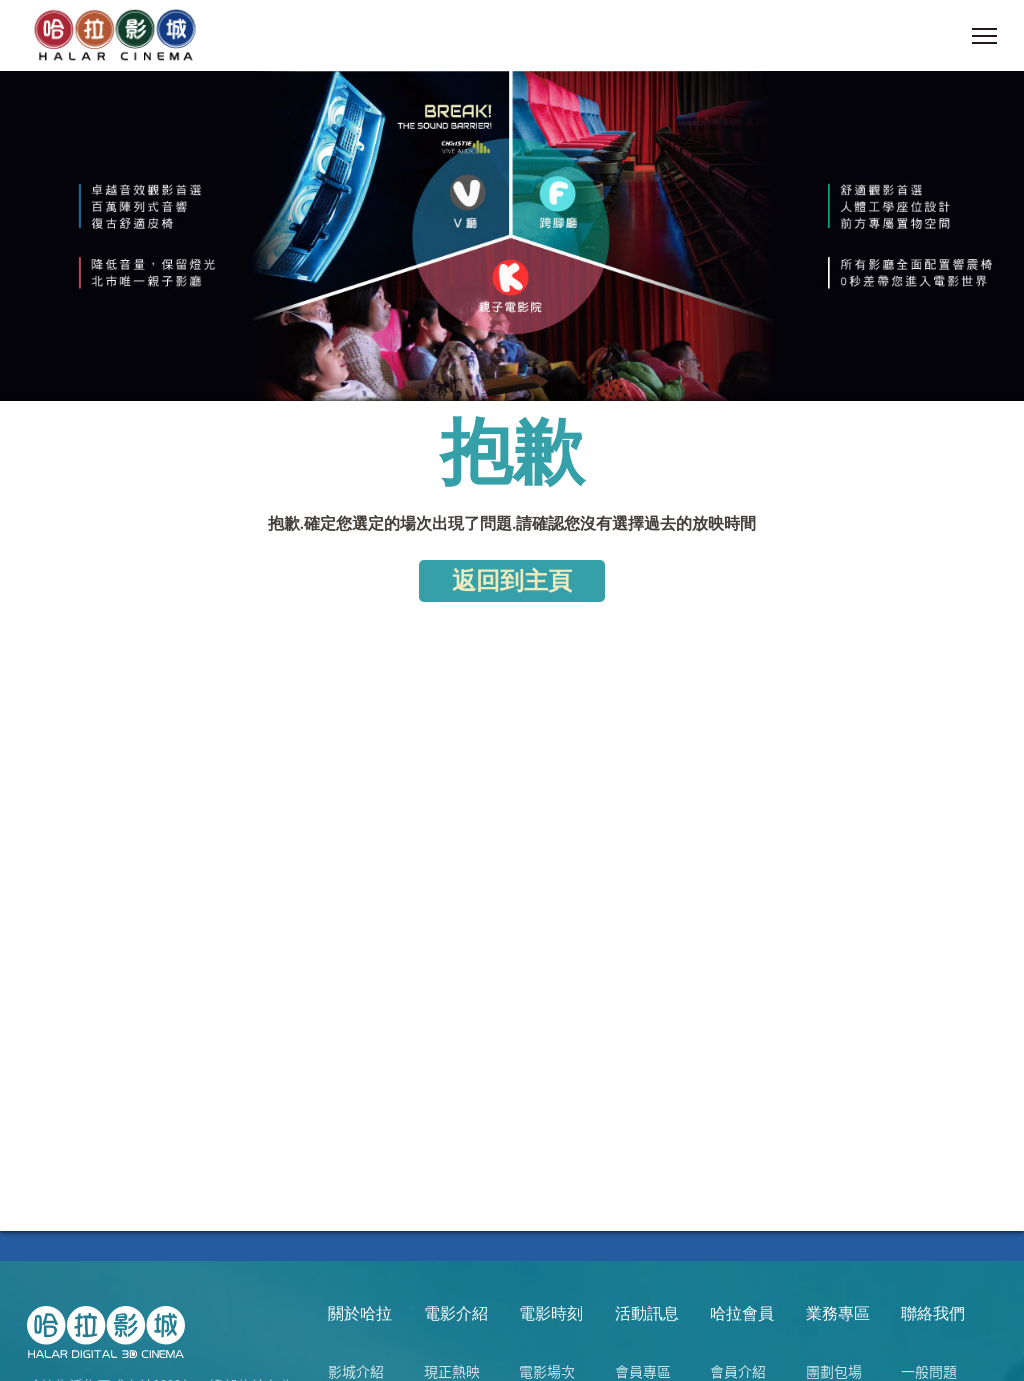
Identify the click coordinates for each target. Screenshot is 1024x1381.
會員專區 (643, 1371)
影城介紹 (356, 1371)
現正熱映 (452, 1371)
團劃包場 (834, 1371)
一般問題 (929, 1371)
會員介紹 (738, 1371)
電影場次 (547, 1371)
